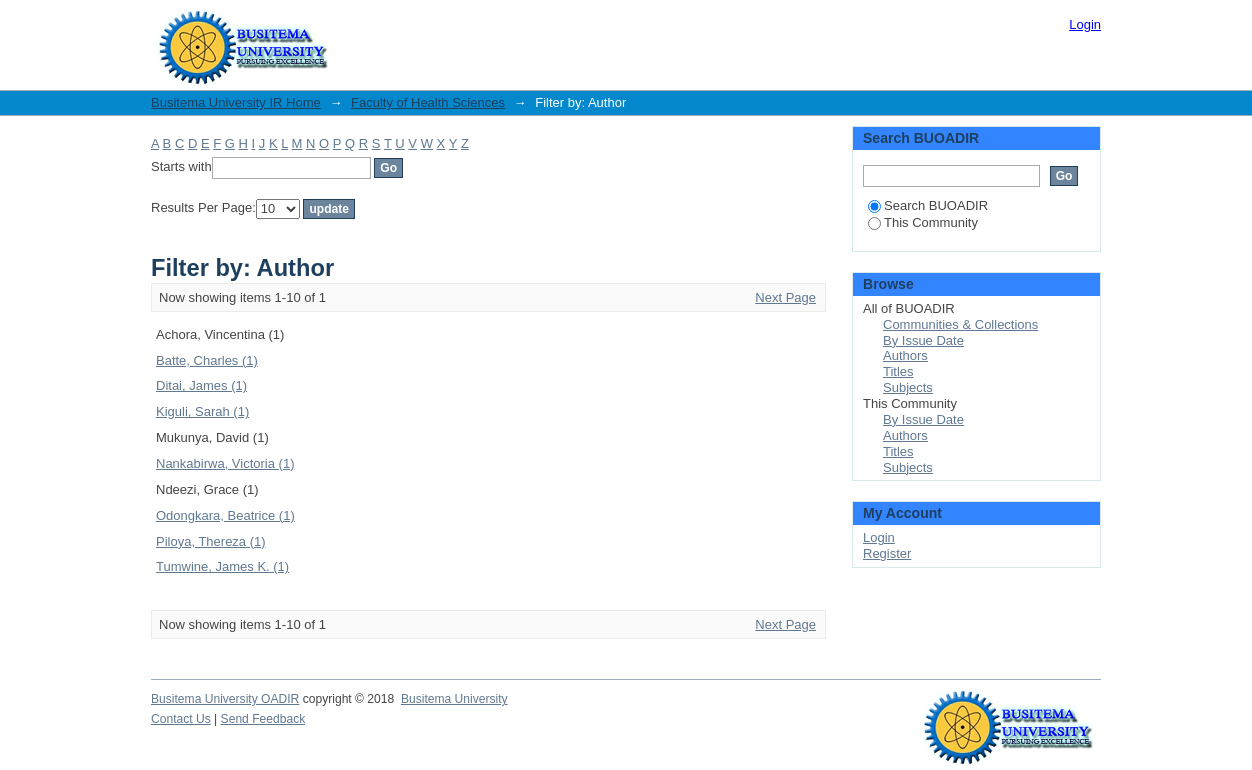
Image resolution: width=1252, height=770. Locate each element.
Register (887, 553)
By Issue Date (923, 340)
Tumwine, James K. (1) (222, 566)
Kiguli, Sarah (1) (202, 411)
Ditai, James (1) (201, 385)
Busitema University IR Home (236, 102)
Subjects (908, 387)
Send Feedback (263, 719)
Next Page (785, 297)
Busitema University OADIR (225, 699)
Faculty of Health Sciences (428, 102)
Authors (905, 355)
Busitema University (454, 699)
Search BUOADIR (928, 205)
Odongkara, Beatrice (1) (225, 515)
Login (1085, 24)
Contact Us (181, 719)
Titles (898, 371)
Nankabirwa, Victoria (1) (225, 463)
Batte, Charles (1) (207, 360)
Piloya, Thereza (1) (211, 541)
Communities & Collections (960, 324)
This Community (923, 222)
